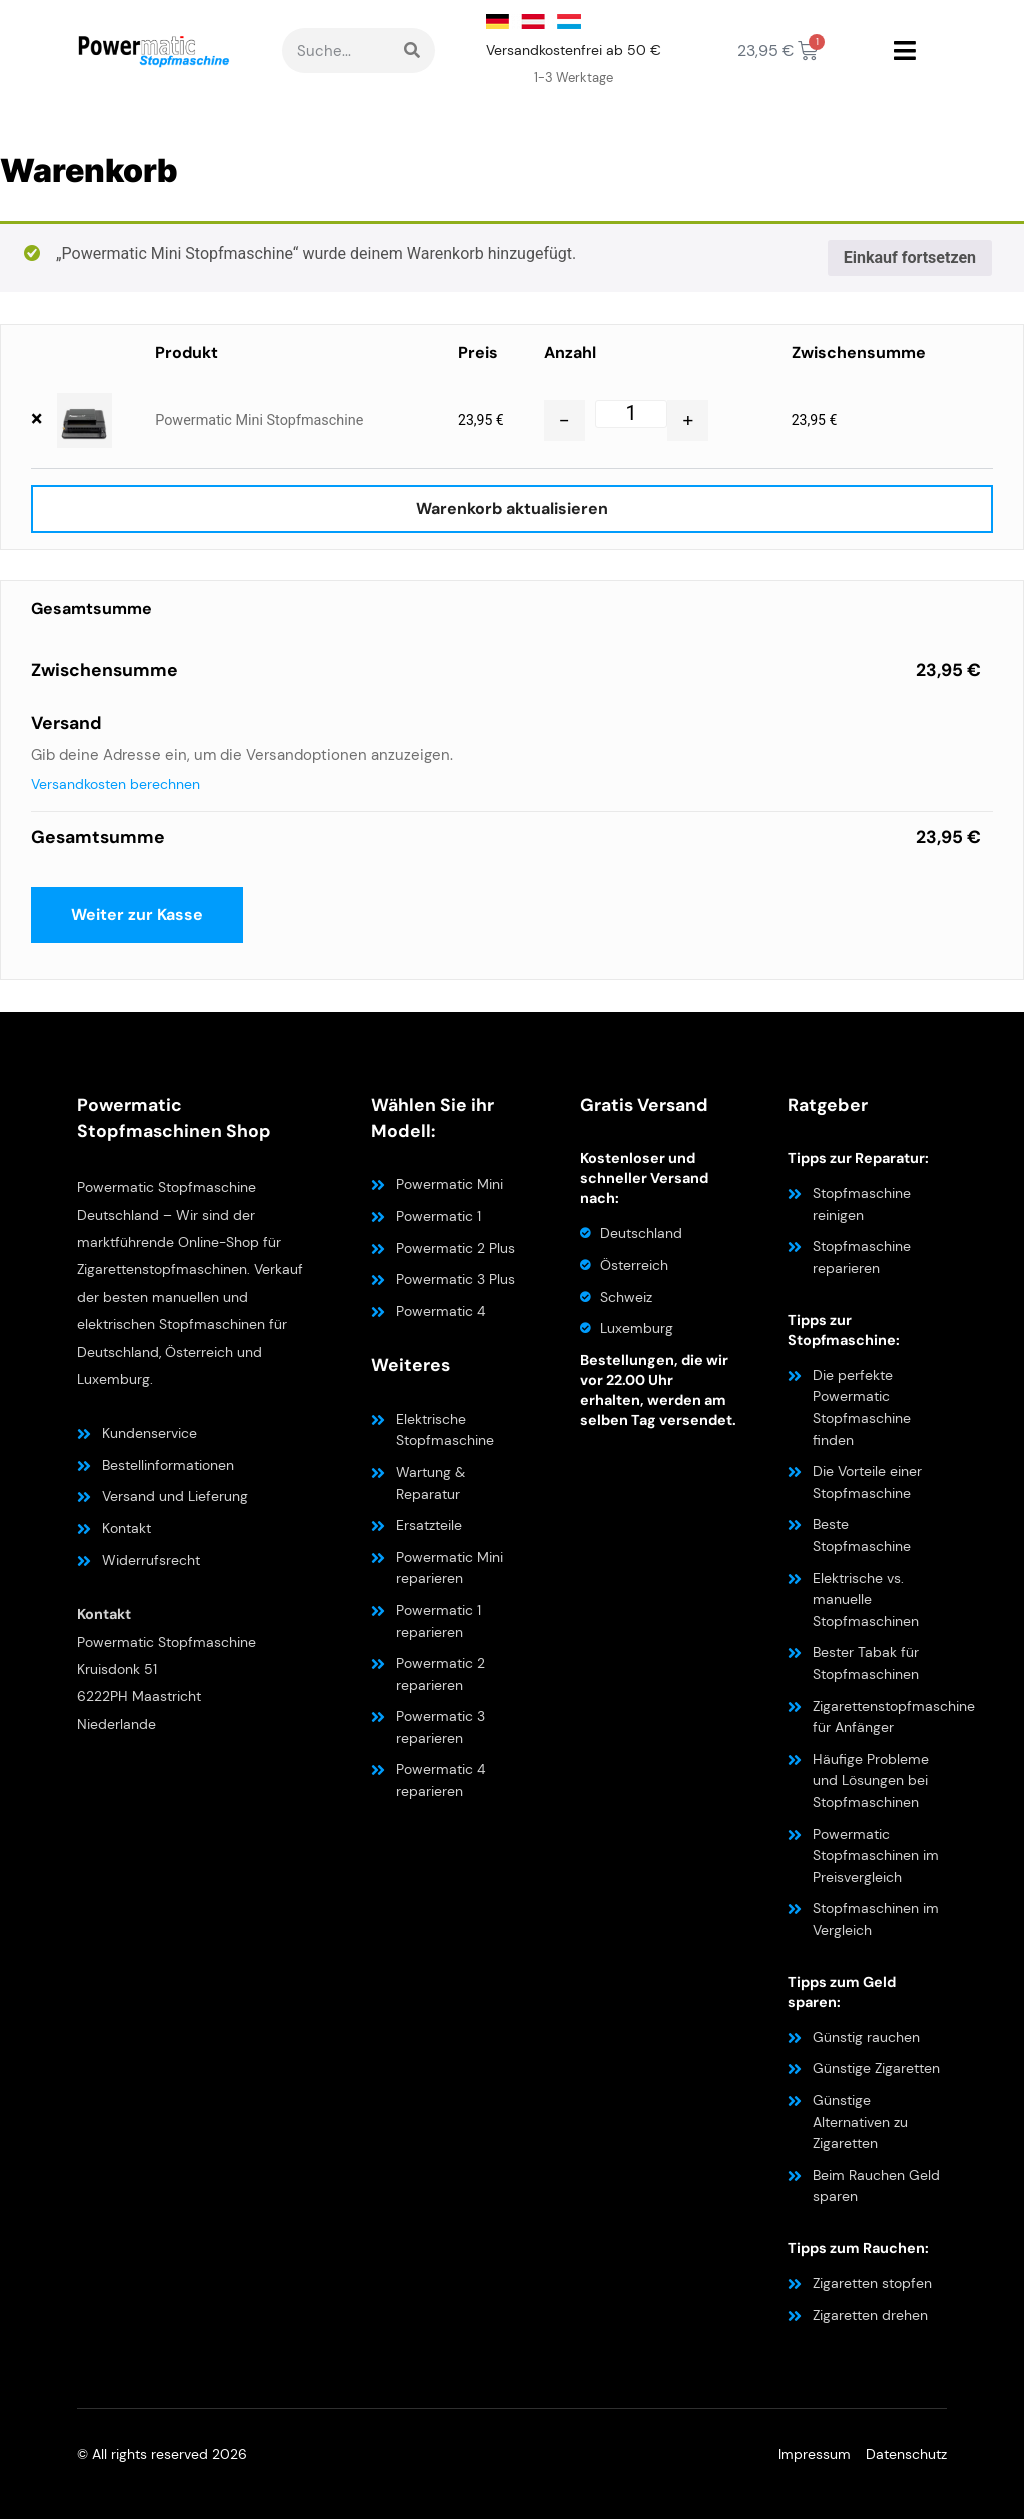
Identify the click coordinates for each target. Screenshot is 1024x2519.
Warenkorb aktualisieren (512, 508)
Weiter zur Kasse (137, 914)
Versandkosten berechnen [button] (115, 784)
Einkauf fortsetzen (910, 257)
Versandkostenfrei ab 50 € (573, 50)
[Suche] (411, 50)
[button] (904, 51)
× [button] (36, 419)
